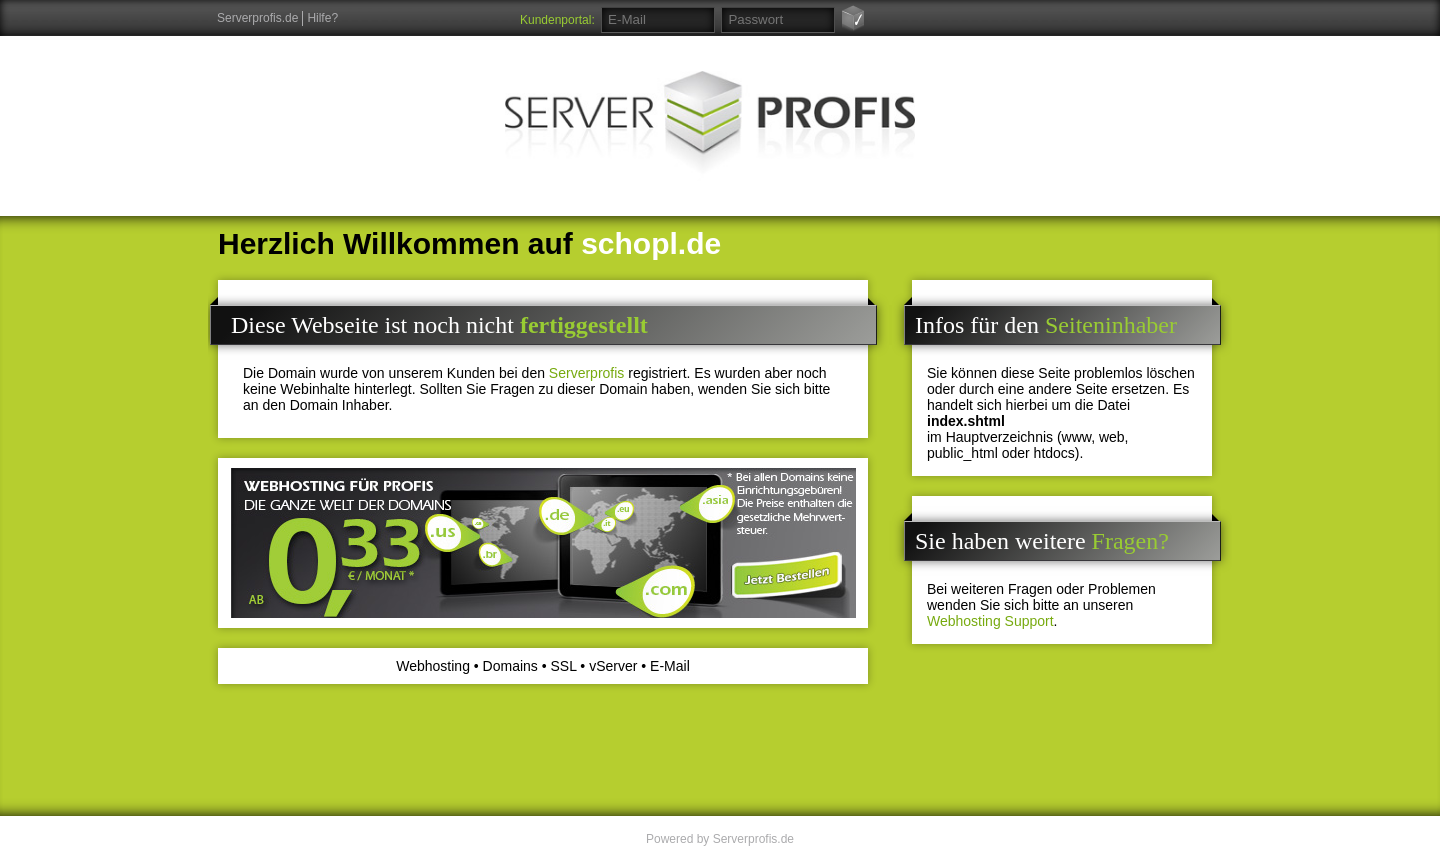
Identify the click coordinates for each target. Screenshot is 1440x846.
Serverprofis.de (257, 18)
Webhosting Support (990, 621)
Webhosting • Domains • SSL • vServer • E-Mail (543, 666)
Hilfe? (322, 18)
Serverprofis (586, 373)
